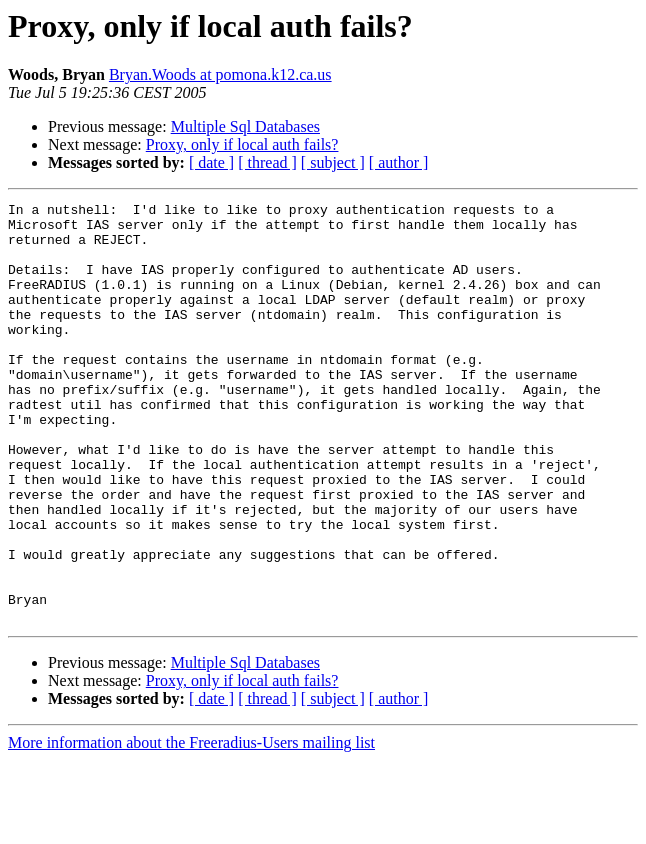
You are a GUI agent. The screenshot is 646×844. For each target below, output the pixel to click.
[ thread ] (267, 162)
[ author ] (399, 162)
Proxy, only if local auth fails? (242, 144)
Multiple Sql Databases (245, 126)
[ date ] (211, 162)
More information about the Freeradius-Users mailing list (191, 826)
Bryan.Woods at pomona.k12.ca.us (220, 74)
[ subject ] (333, 162)
